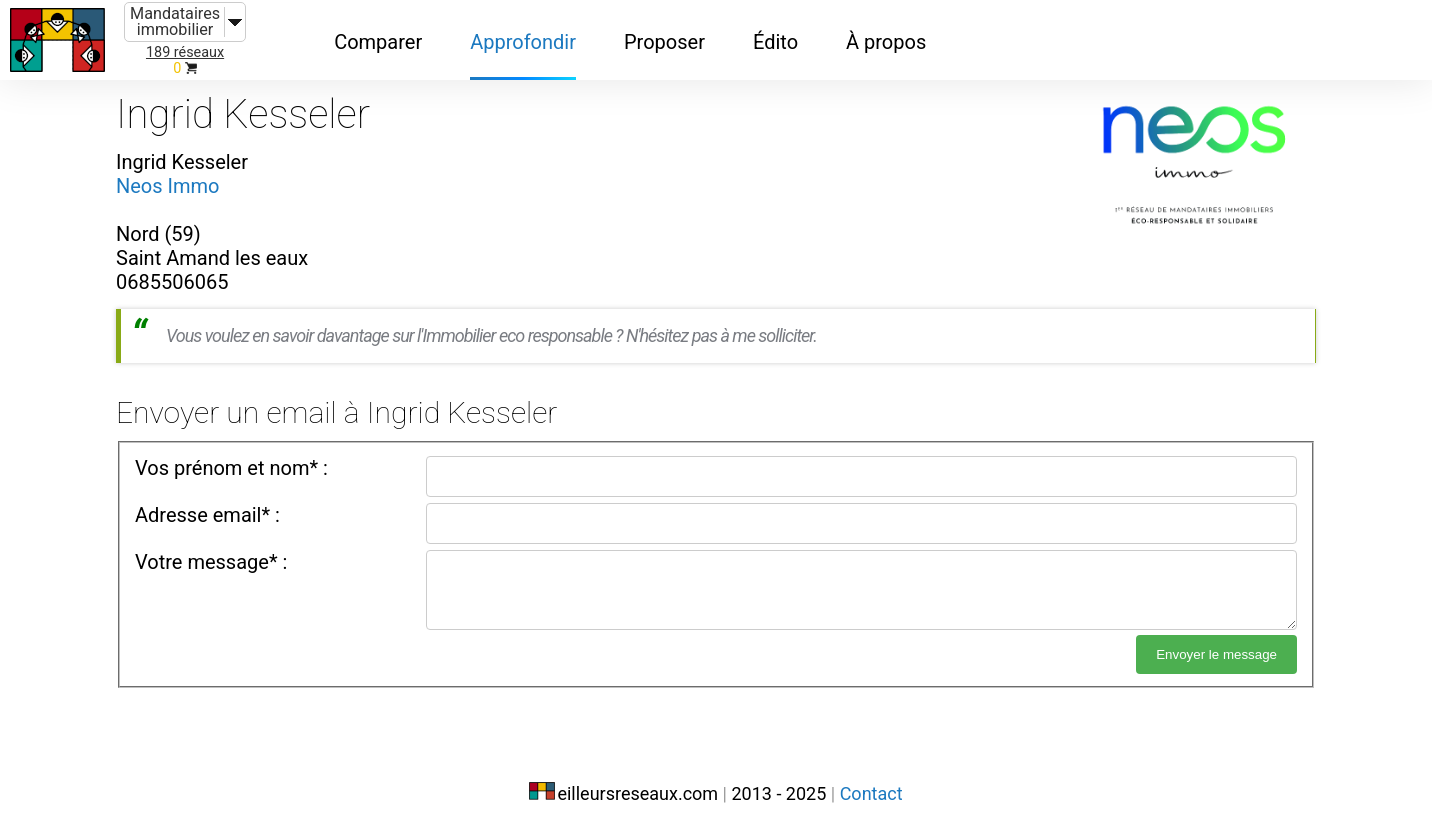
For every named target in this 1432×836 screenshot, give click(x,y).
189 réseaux (185, 52)
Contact (871, 793)
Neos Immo (168, 186)
